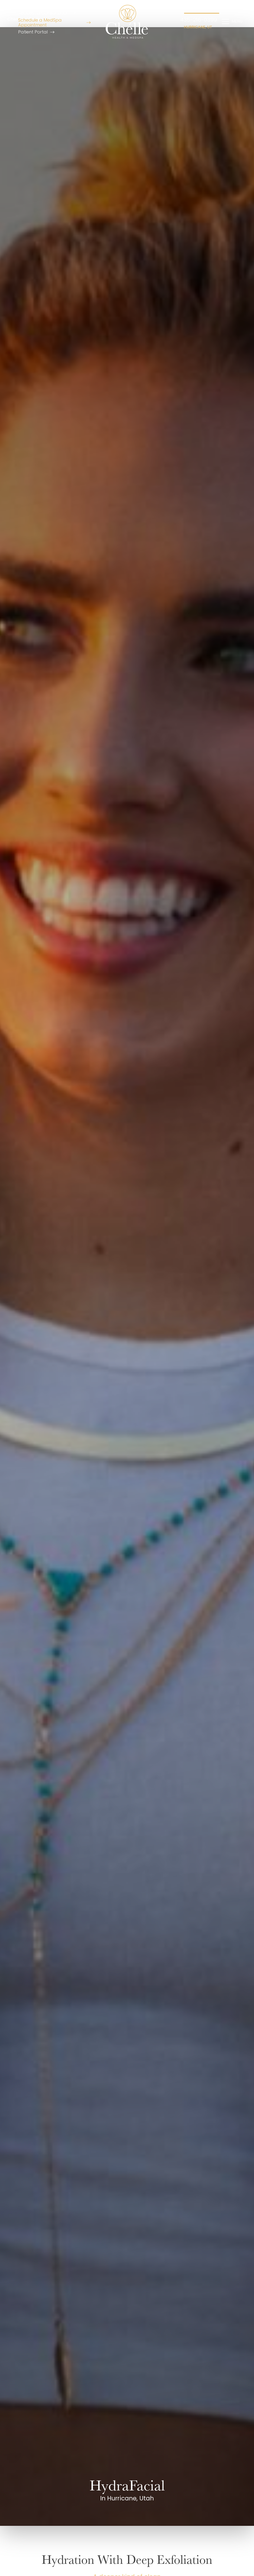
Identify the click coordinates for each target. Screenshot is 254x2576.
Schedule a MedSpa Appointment (54, 22)
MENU (237, 21)
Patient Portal (36, 32)
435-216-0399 (198, 20)
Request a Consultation (47, 13)
